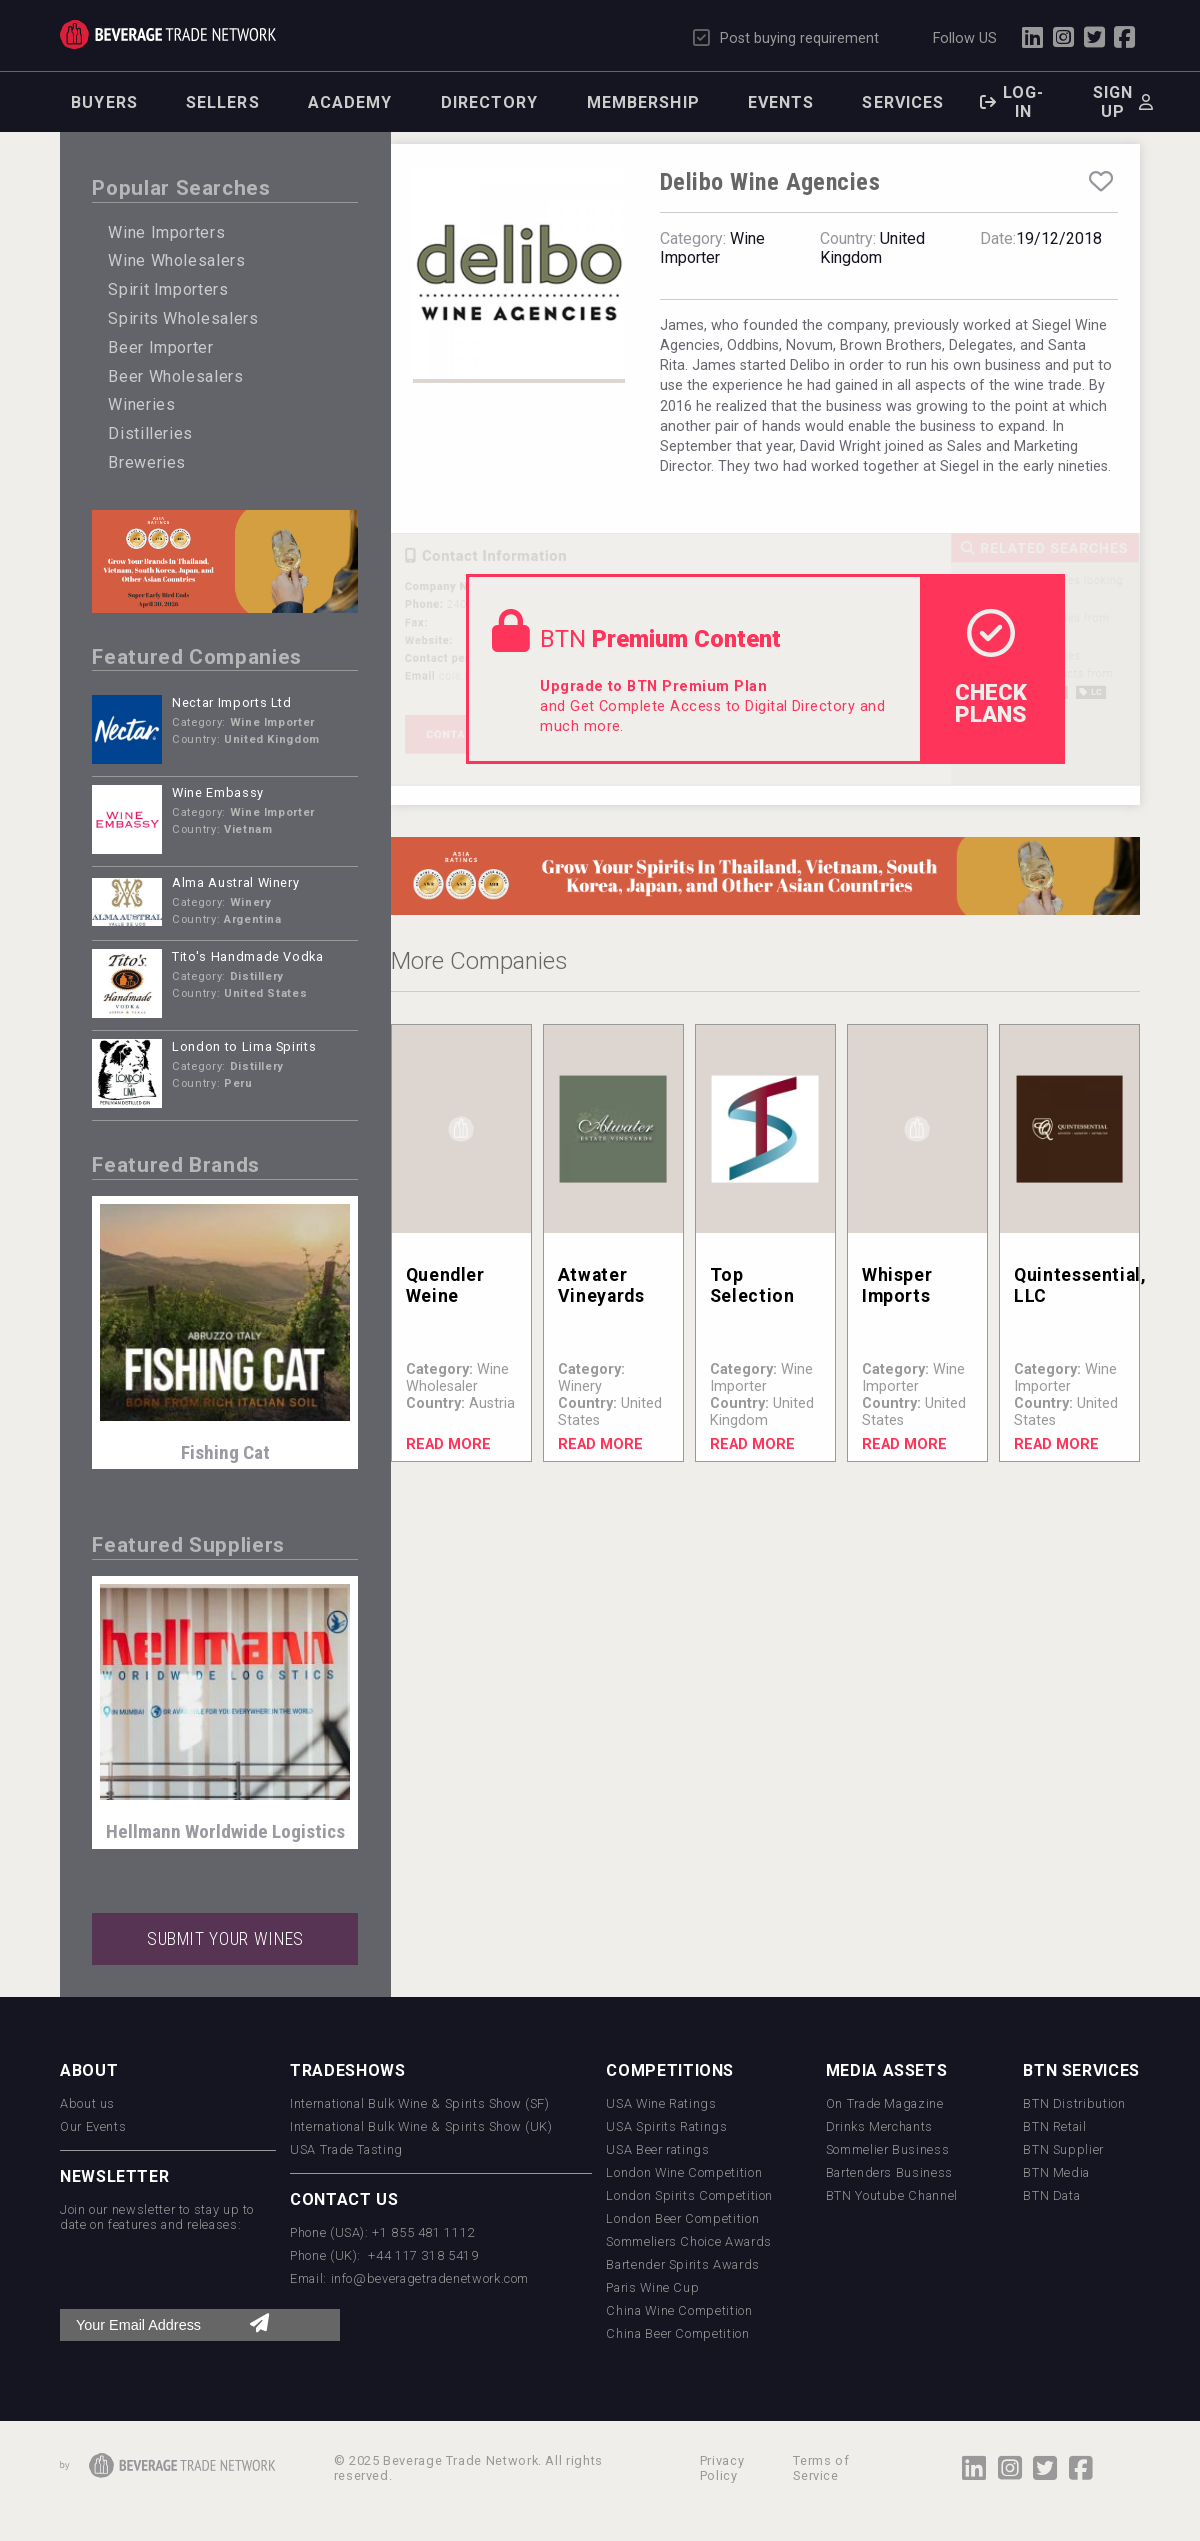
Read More (448, 1444)
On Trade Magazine (885, 2103)
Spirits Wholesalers (183, 318)
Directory (490, 102)
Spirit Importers (168, 289)
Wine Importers (166, 232)
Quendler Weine (445, 1285)
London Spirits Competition (689, 2195)
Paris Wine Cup (652, 2287)
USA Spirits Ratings (666, 2126)
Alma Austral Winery (235, 882)
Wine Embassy (218, 792)
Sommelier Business (888, 2149)
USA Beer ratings (657, 2149)
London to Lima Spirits (244, 1046)
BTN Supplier (1063, 2149)
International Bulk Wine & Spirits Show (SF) (420, 2103)
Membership (643, 102)
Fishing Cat (225, 1452)
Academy (350, 102)
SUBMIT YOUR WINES (225, 1939)
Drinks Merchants (879, 2126)
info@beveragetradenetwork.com (430, 2278)
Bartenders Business (889, 2172)
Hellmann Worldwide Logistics (225, 1831)
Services (903, 102)
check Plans (991, 668)
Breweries (147, 462)
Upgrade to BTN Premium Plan (653, 686)
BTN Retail (1054, 2126)
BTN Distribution (1074, 2103)
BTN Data (1051, 2195)
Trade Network (168, 34)
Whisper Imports (897, 1285)
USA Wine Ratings (661, 2103)
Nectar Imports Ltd (232, 702)
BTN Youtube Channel (892, 2195)
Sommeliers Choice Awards (688, 2241)
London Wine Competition (684, 2172)
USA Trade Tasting (346, 2149)
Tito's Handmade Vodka (247, 956)
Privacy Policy (722, 2468)
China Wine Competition (679, 2310)
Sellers (223, 102)
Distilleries (150, 433)
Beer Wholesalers (175, 376)
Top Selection (752, 1285)
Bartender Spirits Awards (682, 2264)
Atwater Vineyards (601, 1285)
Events (781, 102)
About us (87, 2103)
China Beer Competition (677, 2333)
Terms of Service (821, 2468)
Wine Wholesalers (176, 260)
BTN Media (1056, 2172)
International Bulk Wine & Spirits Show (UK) (421, 2126)
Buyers (104, 102)
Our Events (93, 2126)
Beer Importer (160, 347)
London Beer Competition (682, 2218)
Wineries (141, 404)
